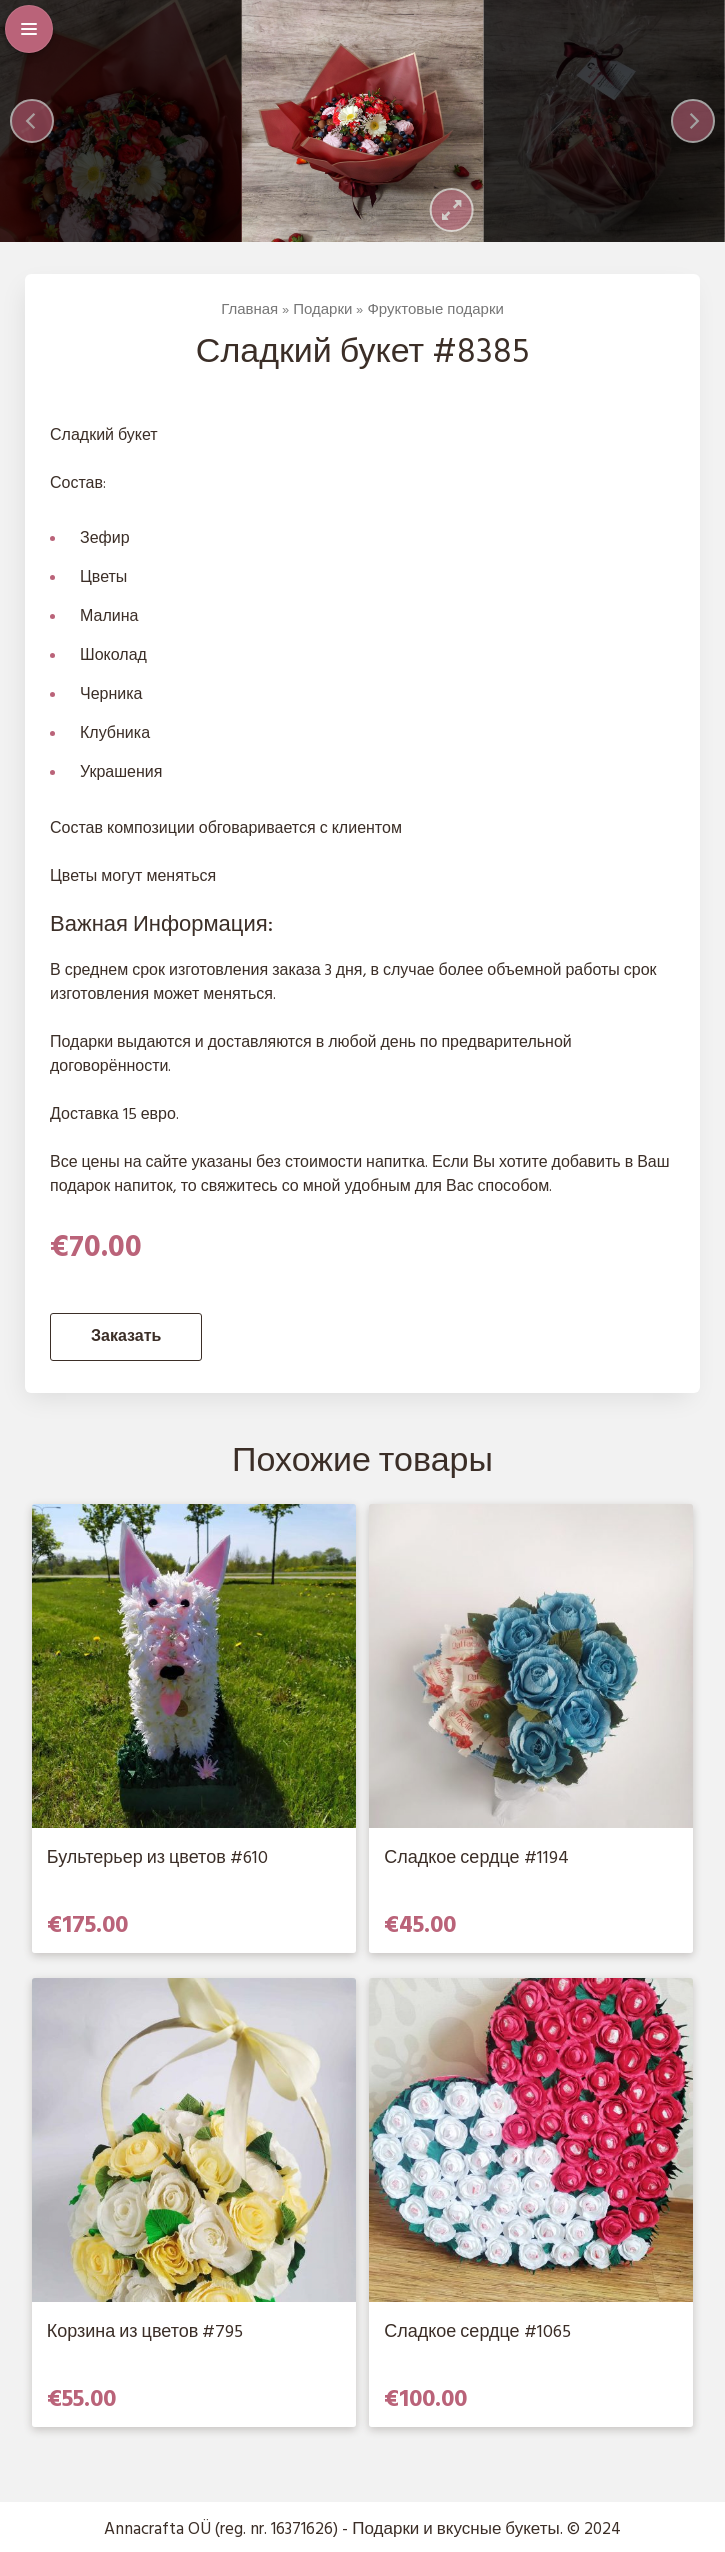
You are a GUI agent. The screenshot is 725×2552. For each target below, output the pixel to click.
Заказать (126, 1337)
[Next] (693, 121)
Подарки (322, 310)
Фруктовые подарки (435, 310)
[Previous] (32, 121)
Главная (249, 310)
